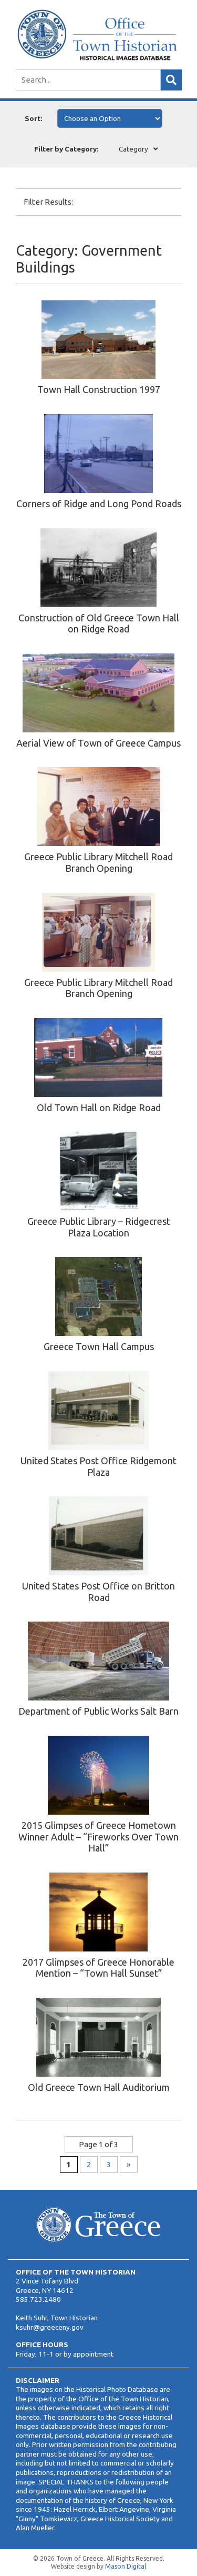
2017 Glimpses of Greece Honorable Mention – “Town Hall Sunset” (98, 1968)
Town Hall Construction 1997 (98, 389)
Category (133, 149)
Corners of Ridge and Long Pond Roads (98, 503)
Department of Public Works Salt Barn (98, 1711)
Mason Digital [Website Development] (125, 2566)
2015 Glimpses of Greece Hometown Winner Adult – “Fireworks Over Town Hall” (98, 1836)
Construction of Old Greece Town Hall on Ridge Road (98, 623)
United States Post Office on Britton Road (98, 1592)
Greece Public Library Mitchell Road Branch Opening (98, 862)
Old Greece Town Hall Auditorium (99, 2087)
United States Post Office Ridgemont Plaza (98, 1466)
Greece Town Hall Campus (99, 1346)
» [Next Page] (128, 2164)
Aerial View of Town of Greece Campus (98, 743)
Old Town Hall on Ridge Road (99, 1107)
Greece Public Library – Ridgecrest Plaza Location (98, 1227)
